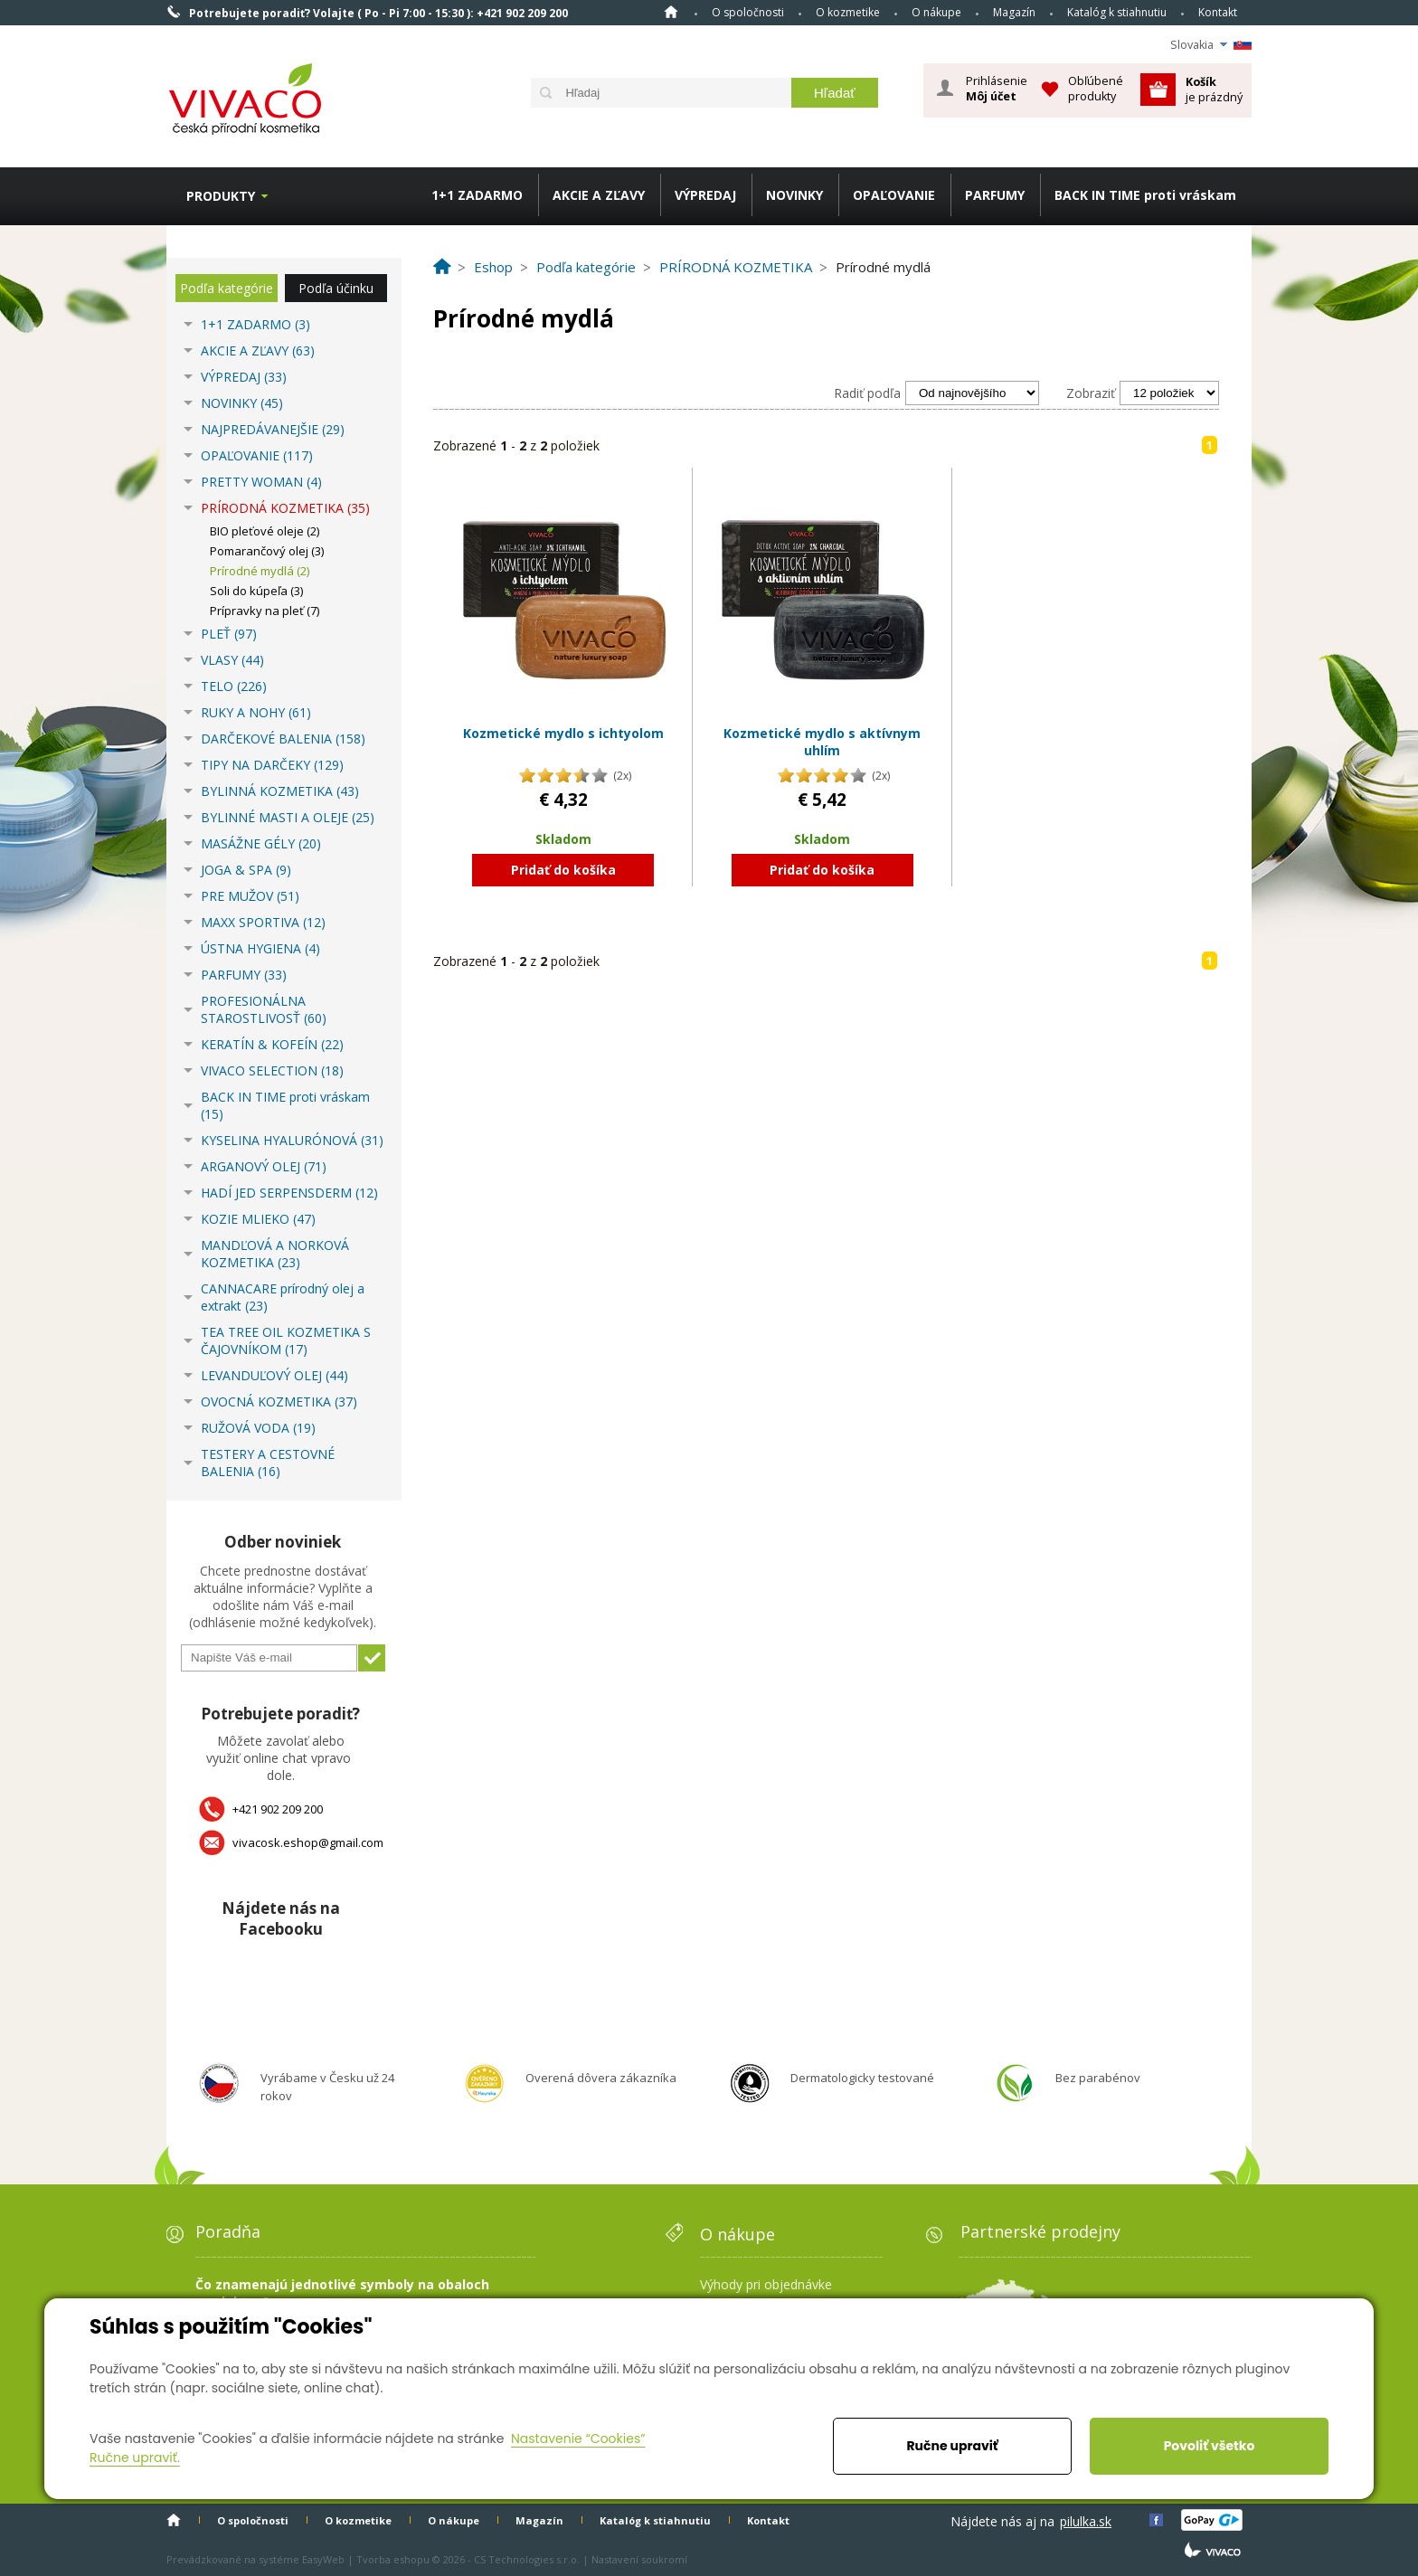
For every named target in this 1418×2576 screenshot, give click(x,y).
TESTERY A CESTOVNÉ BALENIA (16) (268, 1462)
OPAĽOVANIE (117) (257, 455)
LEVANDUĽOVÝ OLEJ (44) (274, 1375)
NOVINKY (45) (242, 403)
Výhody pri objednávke (766, 2284)
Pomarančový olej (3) (267, 551)
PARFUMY (995, 195)
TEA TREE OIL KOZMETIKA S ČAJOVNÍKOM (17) (286, 1340)
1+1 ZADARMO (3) (255, 324)
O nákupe (936, 12)
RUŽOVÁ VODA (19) (258, 1427)
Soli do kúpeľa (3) (256, 590)
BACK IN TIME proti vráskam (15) (285, 1105)
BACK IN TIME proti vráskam (1145, 195)
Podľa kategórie (226, 288)
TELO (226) (234, 686)
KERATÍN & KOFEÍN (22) (272, 1044)
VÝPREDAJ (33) (244, 376)
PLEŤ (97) (229, 633)
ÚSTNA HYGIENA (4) (260, 948)
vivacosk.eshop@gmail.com (307, 1842)
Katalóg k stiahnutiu (1117, 12)
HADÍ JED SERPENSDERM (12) (289, 1192)
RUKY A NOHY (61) (256, 712)
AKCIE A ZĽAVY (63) (258, 350)
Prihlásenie (996, 88)
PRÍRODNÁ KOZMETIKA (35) (285, 507)
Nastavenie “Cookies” (578, 2438)
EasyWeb (323, 2559)
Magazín (1014, 12)
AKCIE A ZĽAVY (599, 195)
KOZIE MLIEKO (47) (258, 1218)
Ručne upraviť (951, 2446)
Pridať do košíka (563, 869)
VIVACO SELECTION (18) (272, 1070)
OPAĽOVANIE (894, 195)
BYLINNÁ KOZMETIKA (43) (280, 791)
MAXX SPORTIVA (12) (263, 922)
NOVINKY (794, 195)
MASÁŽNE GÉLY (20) (261, 843)
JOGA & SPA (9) (246, 869)
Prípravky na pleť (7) (264, 610)
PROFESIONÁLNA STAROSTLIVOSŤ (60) (263, 1009)
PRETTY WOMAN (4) (261, 481)
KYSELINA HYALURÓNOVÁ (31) (292, 1140)
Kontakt (1217, 12)
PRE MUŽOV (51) (250, 895)
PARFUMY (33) (244, 974)
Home (671, 11)
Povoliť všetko (1209, 2446)
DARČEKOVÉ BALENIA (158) (283, 738)
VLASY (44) (232, 659)
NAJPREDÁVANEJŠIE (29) (273, 429)
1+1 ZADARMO (477, 195)
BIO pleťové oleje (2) (264, 531)
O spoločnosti (748, 12)
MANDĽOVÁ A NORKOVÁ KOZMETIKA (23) (275, 1253)
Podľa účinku (335, 288)
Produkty (220, 195)
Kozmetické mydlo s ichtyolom (563, 733)
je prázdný (1214, 89)
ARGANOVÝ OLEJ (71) (263, 1166)
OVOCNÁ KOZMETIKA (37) (279, 1401)
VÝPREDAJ (705, 195)
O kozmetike (848, 12)
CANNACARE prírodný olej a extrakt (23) (282, 1297)
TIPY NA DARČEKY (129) (272, 764)
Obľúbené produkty (1095, 88)
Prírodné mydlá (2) (259, 571)
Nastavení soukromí (639, 2559)
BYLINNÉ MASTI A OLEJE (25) (287, 817)
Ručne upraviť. (135, 2457)
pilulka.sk (1085, 2521)
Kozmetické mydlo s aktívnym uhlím (822, 742)
